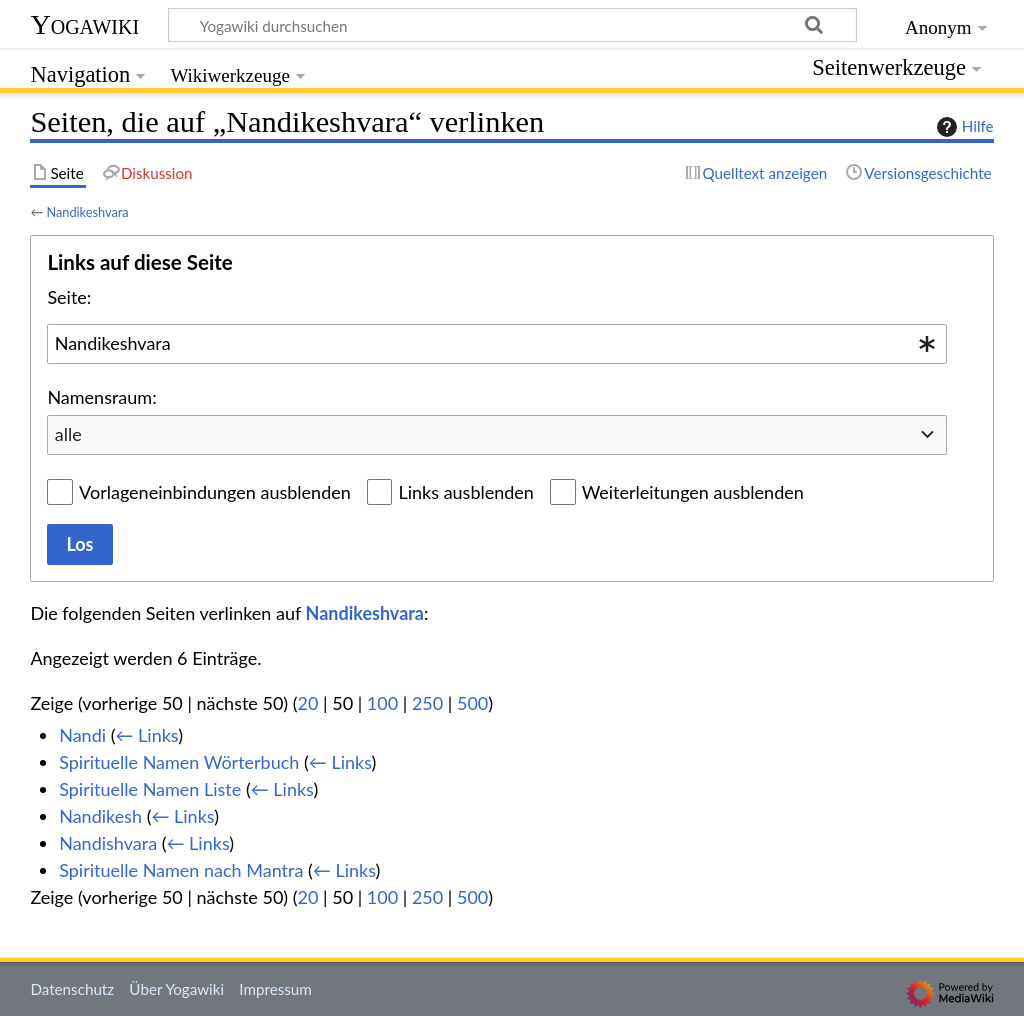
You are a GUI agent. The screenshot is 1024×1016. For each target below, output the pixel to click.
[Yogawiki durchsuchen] (512, 25)
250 (427, 703)
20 (308, 703)
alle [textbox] (68, 434)
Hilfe (963, 127)
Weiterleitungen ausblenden (693, 492)
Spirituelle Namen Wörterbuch (179, 762)
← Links (146, 735)
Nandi (82, 735)
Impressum (275, 989)
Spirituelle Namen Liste (150, 789)
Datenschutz (72, 989)
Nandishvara (108, 843)
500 (472, 703)
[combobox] (497, 344)
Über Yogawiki (176, 989)
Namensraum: (101, 397)
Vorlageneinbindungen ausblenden (215, 492)
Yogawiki (84, 24)
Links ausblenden (465, 492)
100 (382, 703)
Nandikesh (100, 816)
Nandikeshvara (87, 212)
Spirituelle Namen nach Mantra (181, 870)
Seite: (69, 297)
